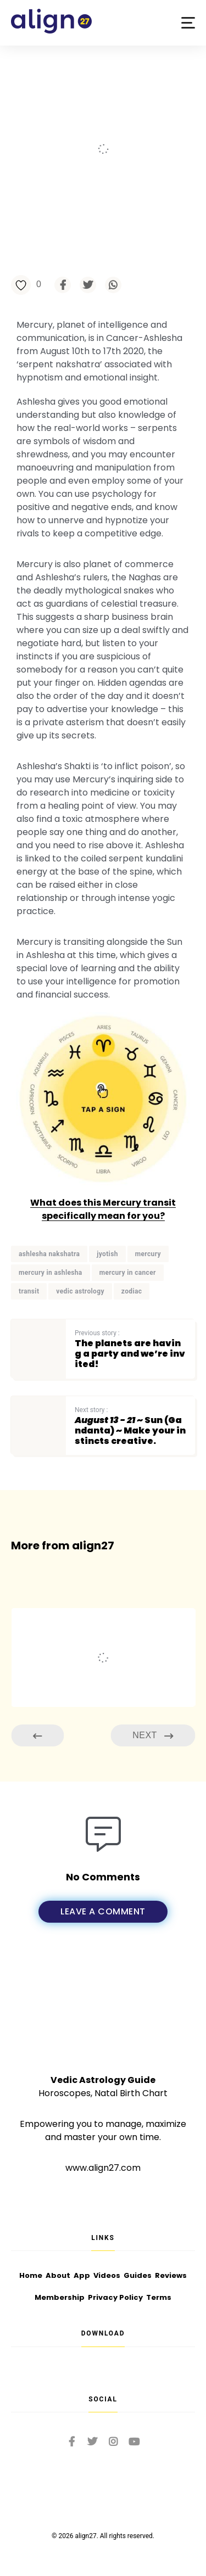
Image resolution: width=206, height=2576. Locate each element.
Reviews (171, 2275)
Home (30, 2275)
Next (152, 1736)
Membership (60, 2297)
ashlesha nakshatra (49, 1254)
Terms (158, 2297)
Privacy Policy (115, 2297)
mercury (148, 1254)
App (82, 2275)
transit (29, 1291)
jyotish (107, 1254)
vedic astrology (80, 1291)
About (58, 2275)
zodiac (131, 1291)
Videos (106, 2275)
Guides (138, 2275)
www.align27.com (103, 2167)
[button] (188, 22)
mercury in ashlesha (50, 1272)
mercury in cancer (127, 1272)
